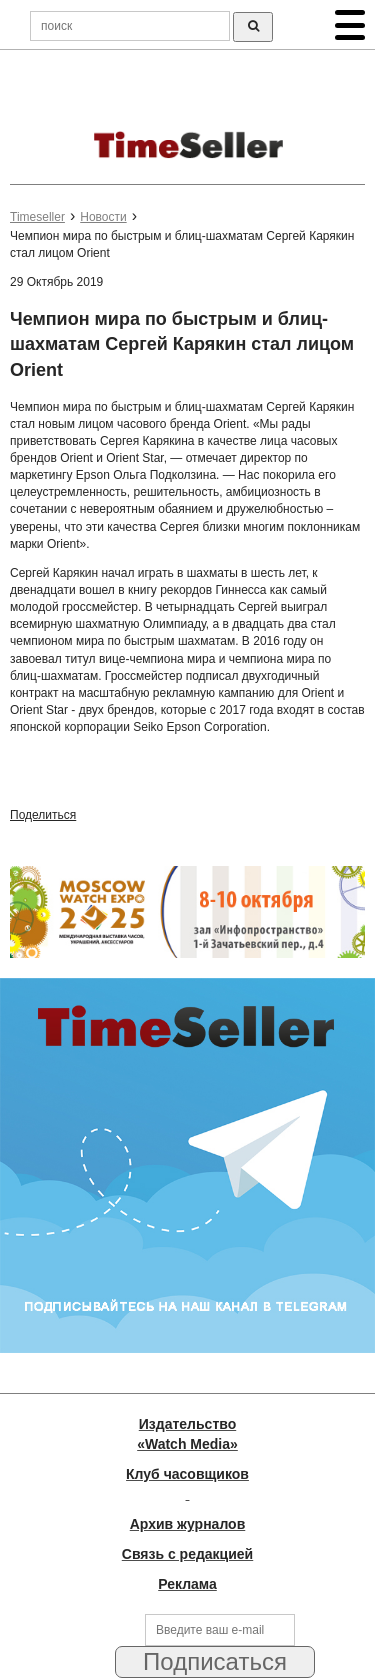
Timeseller (37, 217)
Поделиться (43, 815)
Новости (103, 217)
